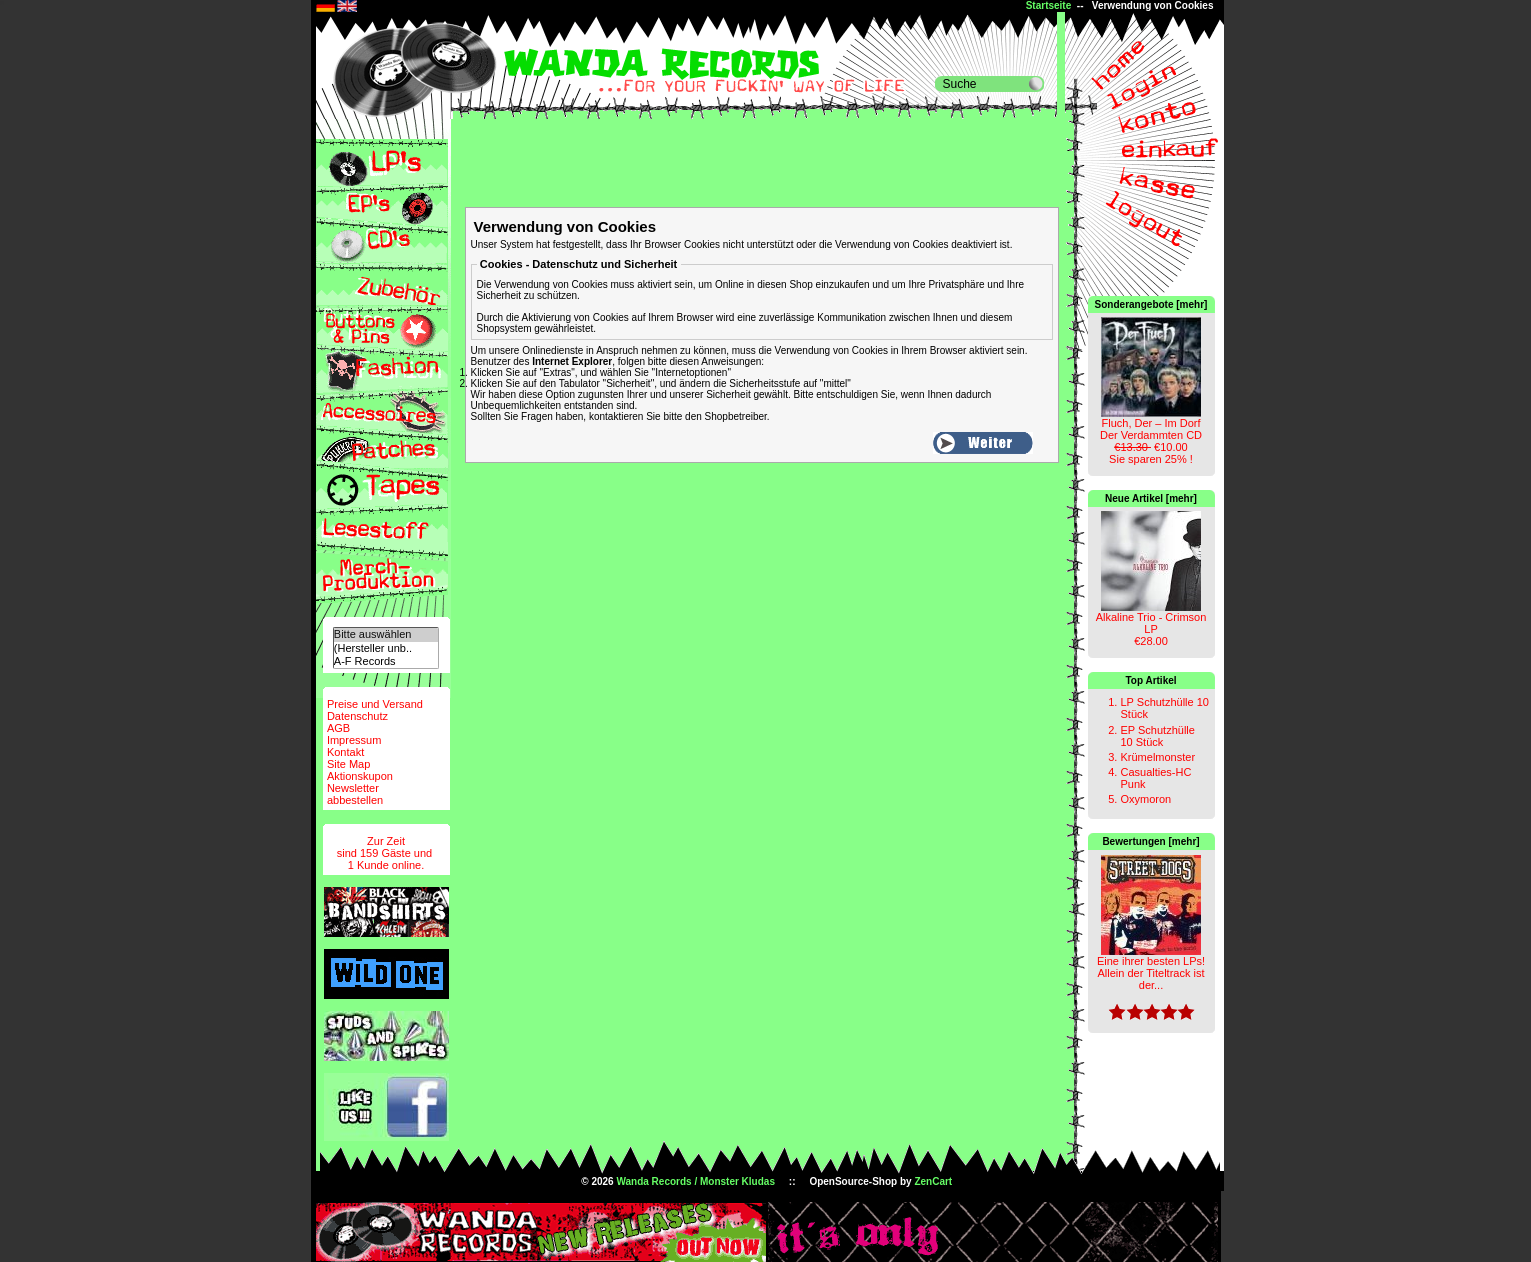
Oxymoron (1145, 799)
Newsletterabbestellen (355, 794)
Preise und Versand (375, 704)
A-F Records (386, 661)
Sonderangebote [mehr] (1151, 304)
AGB (338, 728)
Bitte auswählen (386, 634)
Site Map (348, 764)
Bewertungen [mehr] (1150, 841)
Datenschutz (357, 716)
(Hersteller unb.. (386, 648)
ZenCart (933, 1181)
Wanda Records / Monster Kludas (695, 1181)
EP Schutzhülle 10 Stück (1157, 736)
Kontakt (345, 752)
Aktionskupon (360, 776)
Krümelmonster (1157, 757)
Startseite (1049, 5)
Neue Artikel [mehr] (1151, 498)
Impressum (354, 740)
